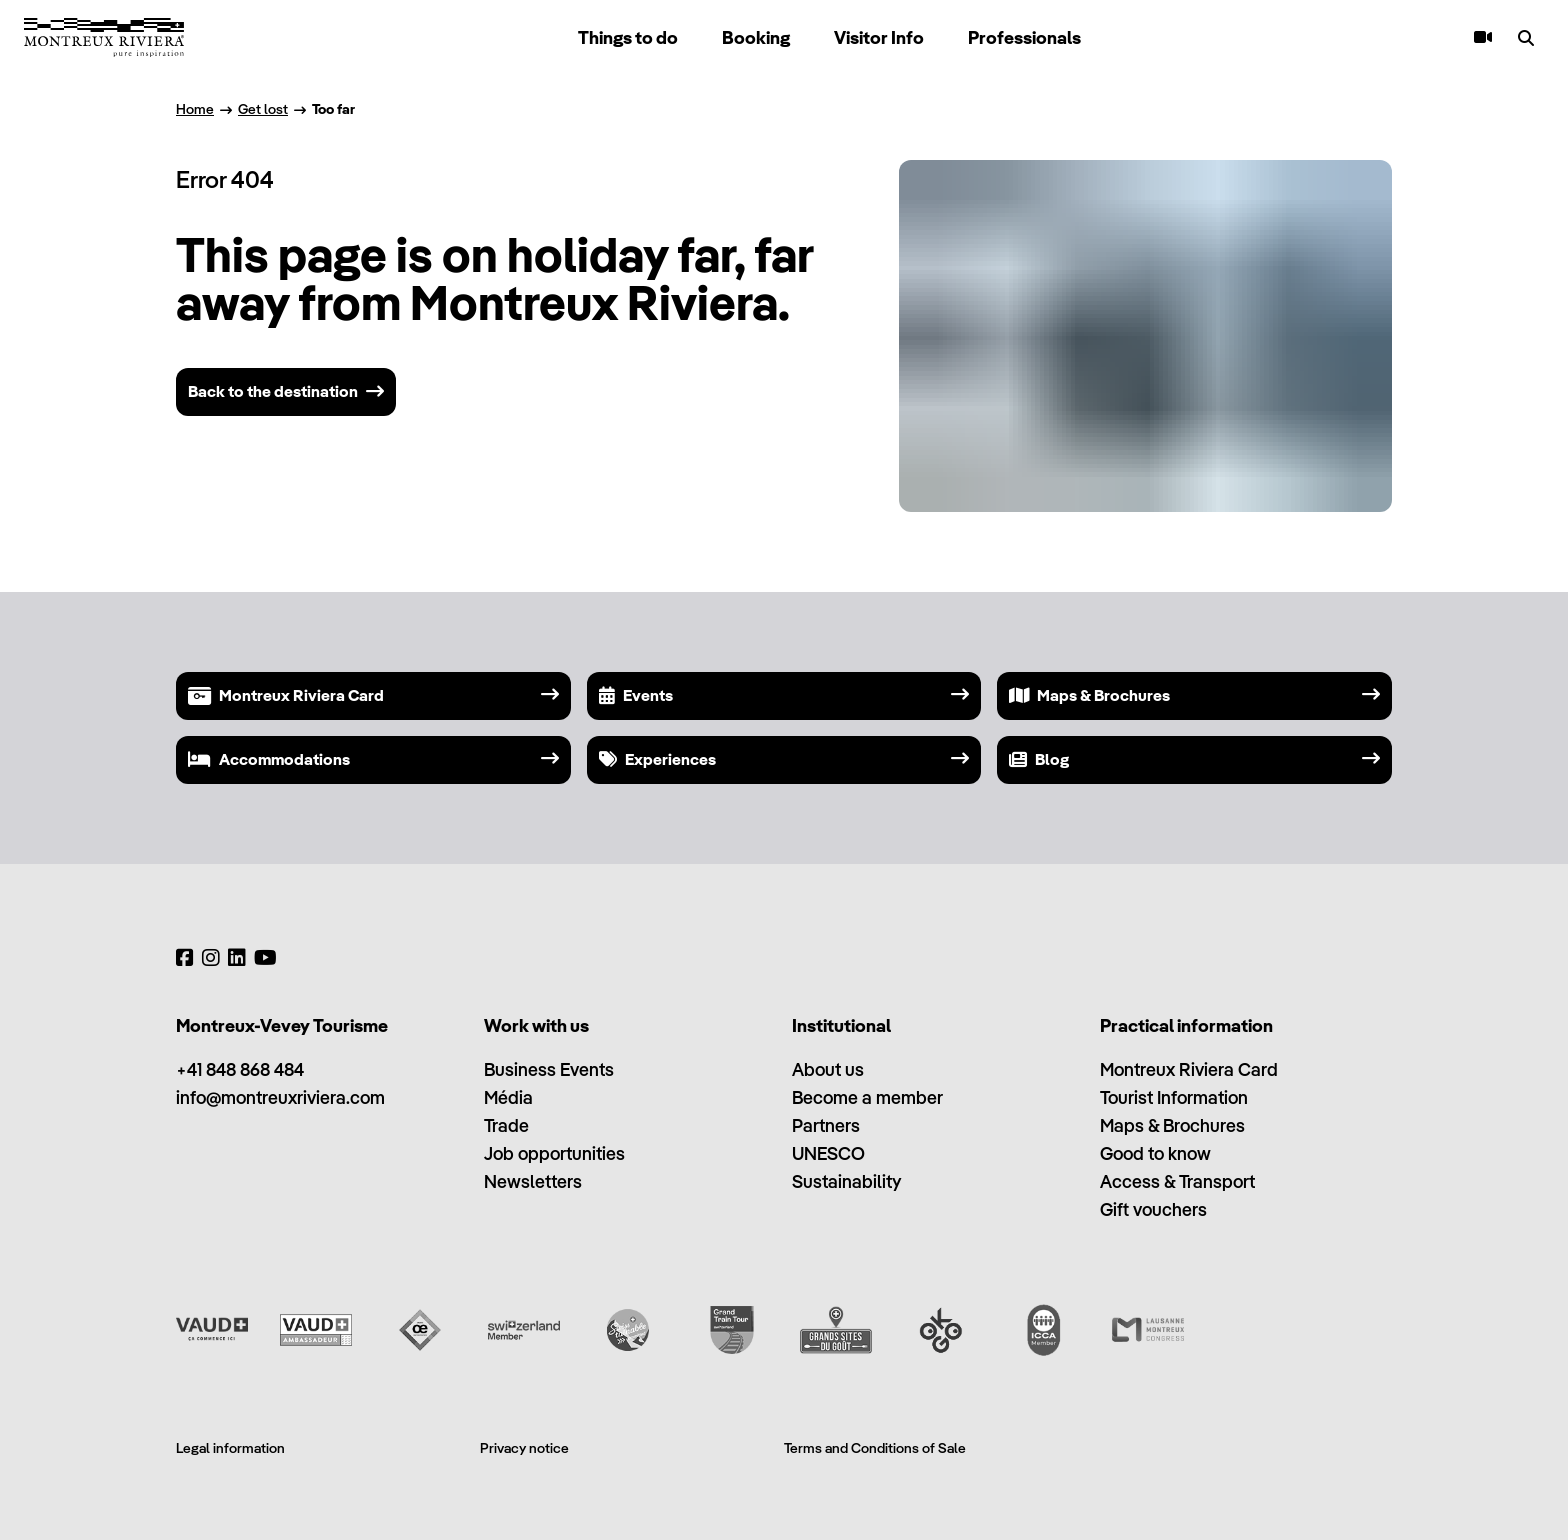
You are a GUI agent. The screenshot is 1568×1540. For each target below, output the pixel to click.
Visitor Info (879, 37)
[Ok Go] (940, 1330)
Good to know (1155, 1153)
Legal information (230, 1448)
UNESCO (828, 1153)
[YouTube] (265, 958)
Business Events (549, 1069)
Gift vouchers (1153, 1209)
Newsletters (533, 1181)
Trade (506, 1125)
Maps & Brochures (1172, 1125)
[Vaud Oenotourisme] (420, 1330)
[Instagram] (211, 958)
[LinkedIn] (237, 958)
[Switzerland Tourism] (524, 1330)
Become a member (867, 1097)
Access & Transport (1177, 1181)
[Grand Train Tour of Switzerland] (732, 1330)
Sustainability (846, 1181)
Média (508, 1097)
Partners (826, 1125)
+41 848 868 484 (240, 1069)
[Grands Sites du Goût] (836, 1330)
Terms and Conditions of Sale (875, 1448)
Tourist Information (1174, 1097)
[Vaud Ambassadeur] (316, 1330)
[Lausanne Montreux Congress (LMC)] (1148, 1330)
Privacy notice (524, 1448)
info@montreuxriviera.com (280, 1097)
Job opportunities (554, 1153)
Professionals (1024, 37)
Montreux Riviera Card (1189, 1069)
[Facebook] (185, 958)
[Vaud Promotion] (212, 1330)
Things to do (628, 37)
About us (828, 1069)
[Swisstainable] (628, 1330)
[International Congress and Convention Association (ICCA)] (1044, 1330)
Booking (756, 37)
